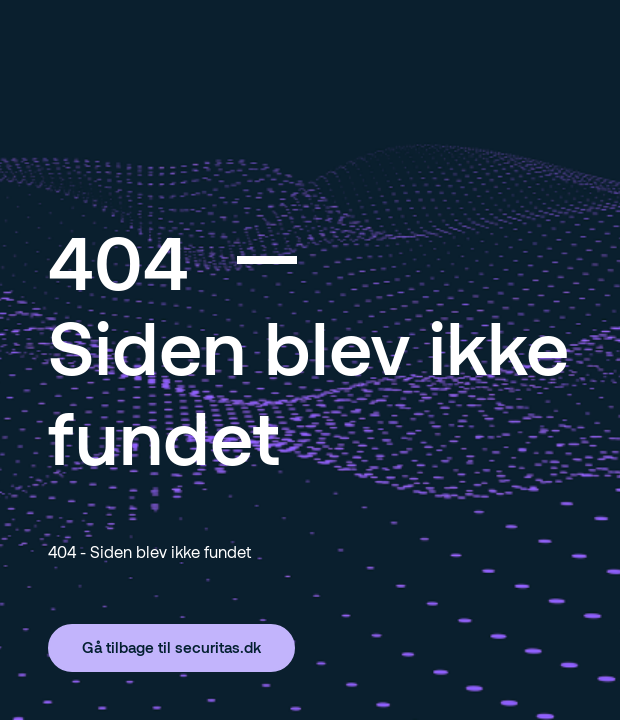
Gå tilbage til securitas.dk (171, 647)
